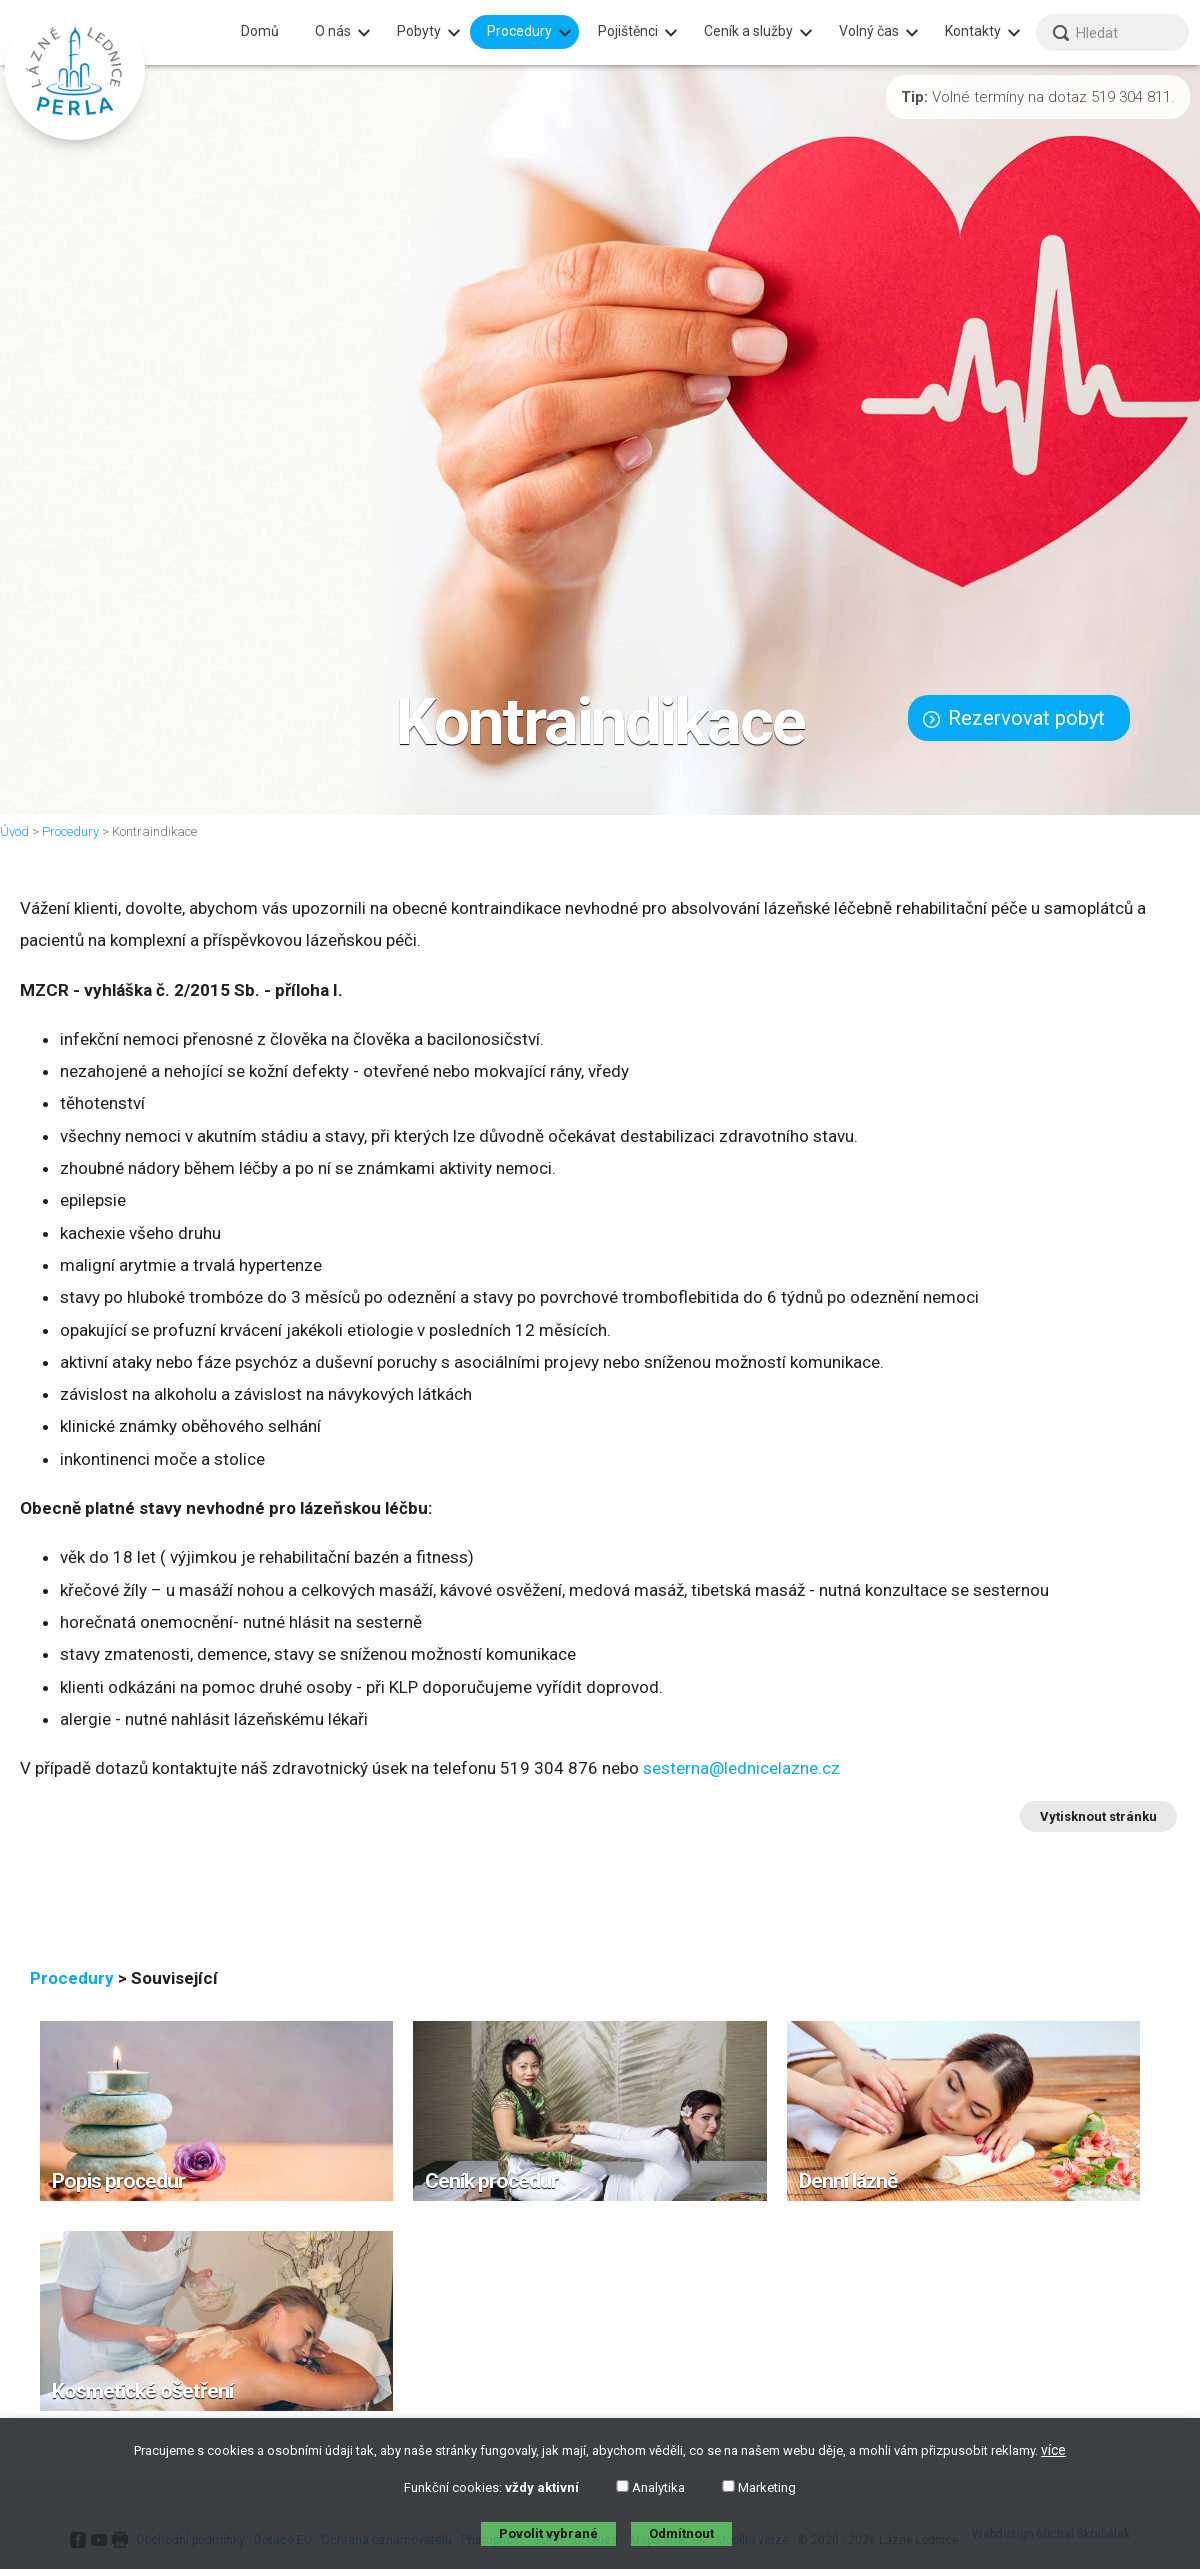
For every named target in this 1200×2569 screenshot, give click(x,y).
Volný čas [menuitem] (869, 31)
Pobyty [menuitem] (419, 31)
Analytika (650, 2487)
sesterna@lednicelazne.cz (741, 1768)
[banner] (75, 70)
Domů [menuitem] (260, 31)
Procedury (70, 831)
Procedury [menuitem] (519, 31)
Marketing (759, 2487)
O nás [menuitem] (333, 31)
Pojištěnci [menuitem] (628, 31)
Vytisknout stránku (1098, 1816)
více (1053, 2450)
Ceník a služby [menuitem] (748, 31)
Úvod (14, 831)
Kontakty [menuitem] (973, 31)
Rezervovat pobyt (1014, 718)
